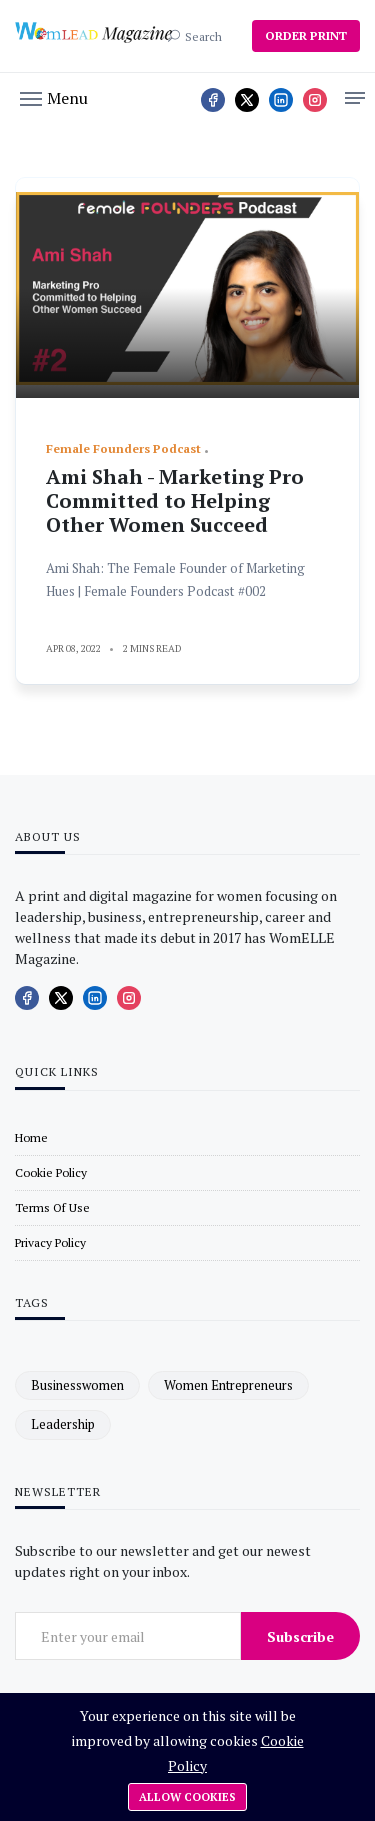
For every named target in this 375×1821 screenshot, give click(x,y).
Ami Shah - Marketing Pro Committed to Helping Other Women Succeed (175, 500)
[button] (54, 97)
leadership (63, 1424)
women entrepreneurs (228, 1385)
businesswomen (77, 1385)
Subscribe (300, 1636)
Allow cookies (187, 1797)
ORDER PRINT (306, 35)
